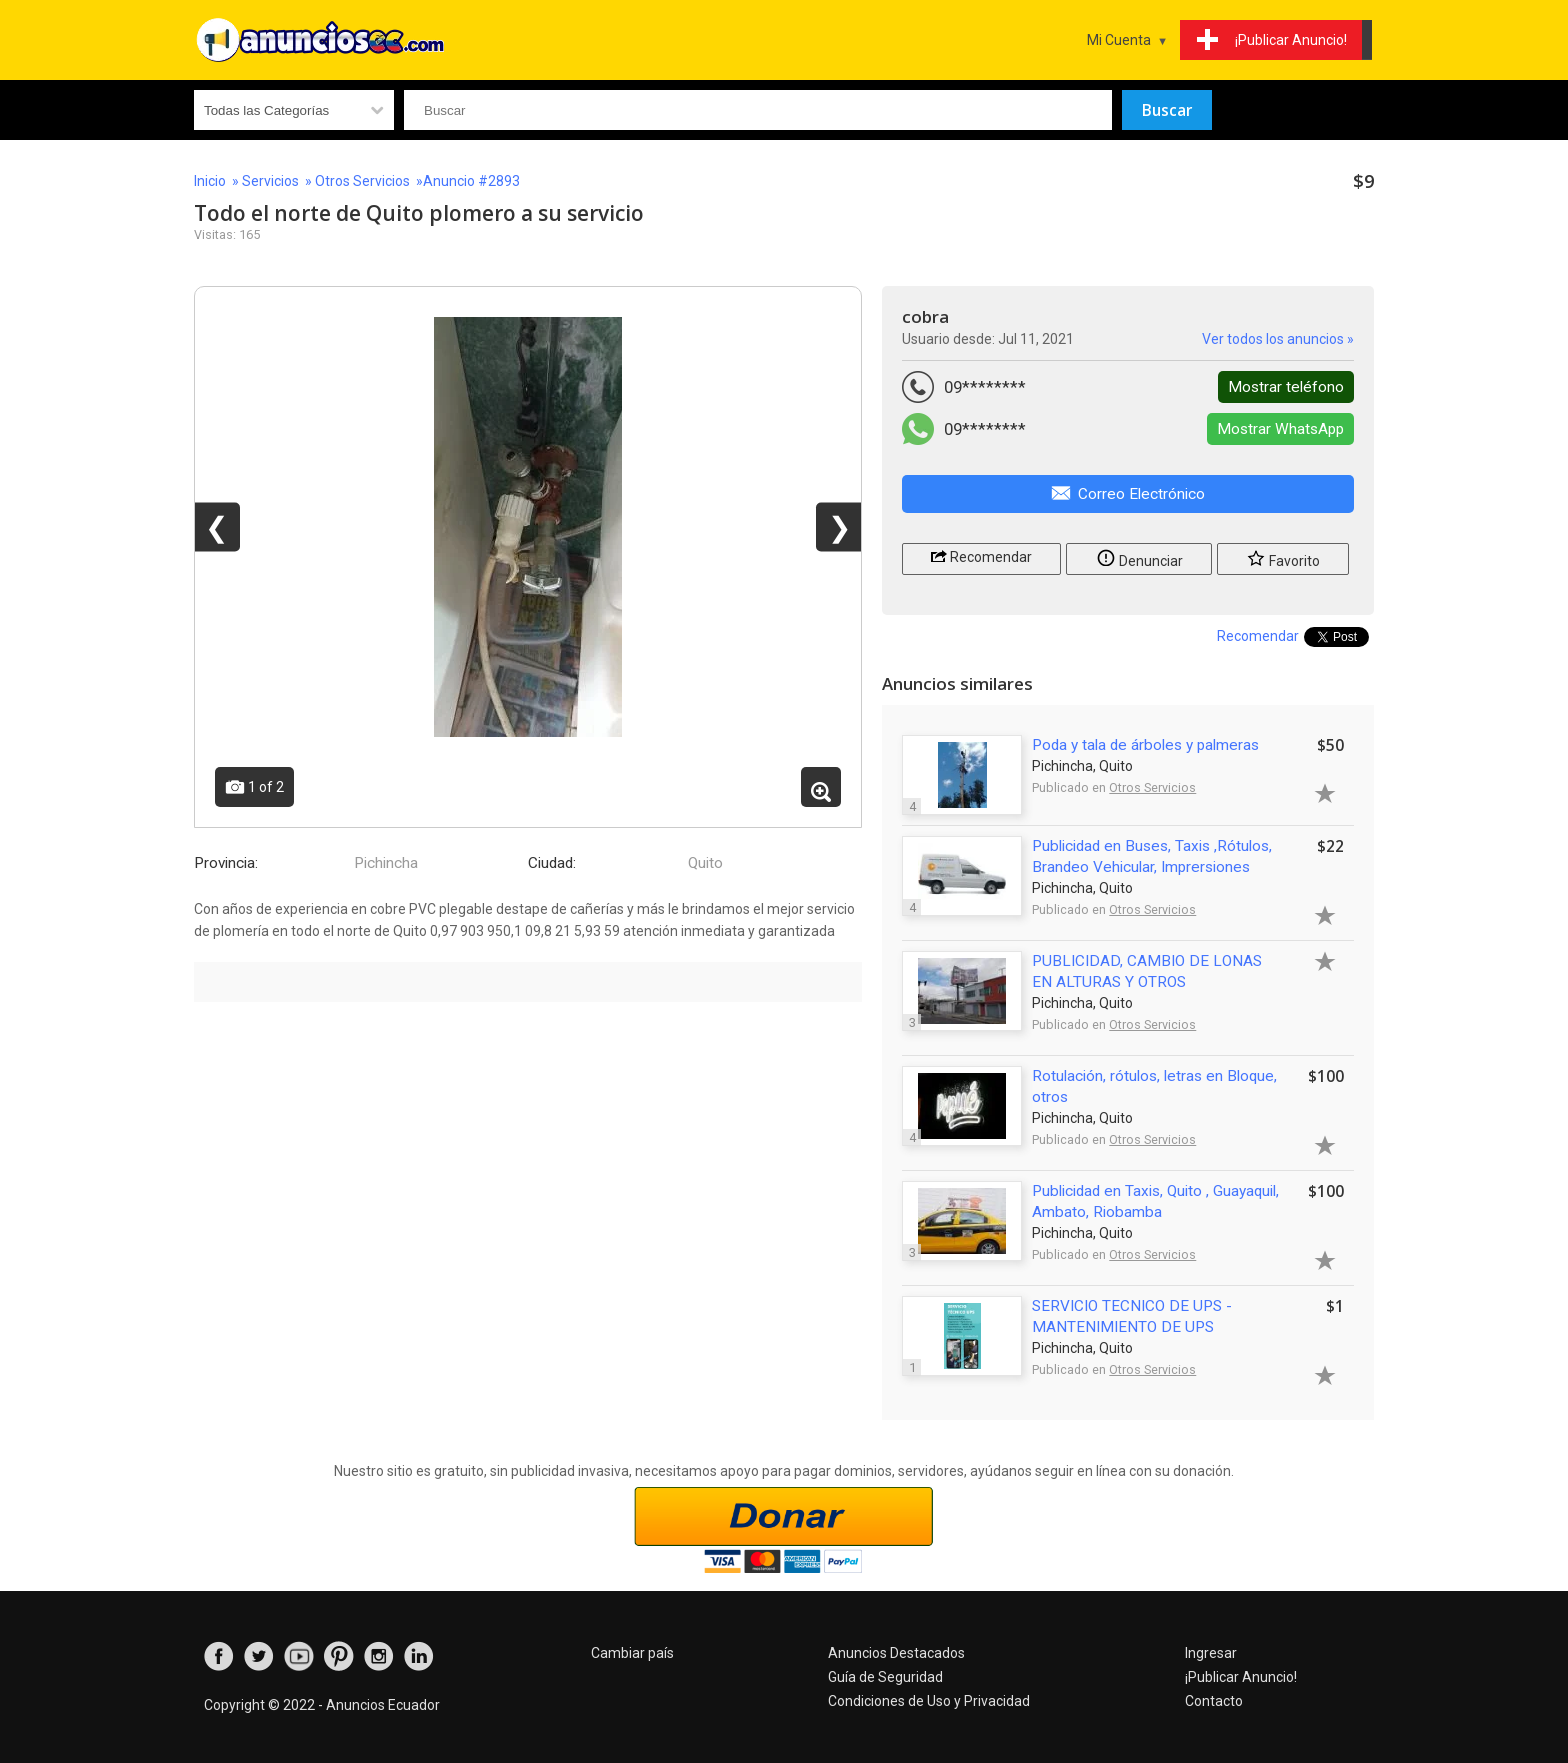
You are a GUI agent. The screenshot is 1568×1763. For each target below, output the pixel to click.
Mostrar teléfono (1286, 387)
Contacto (1214, 1701)
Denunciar (1139, 557)
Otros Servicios (362, 181)
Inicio (210, 181)
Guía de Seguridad (885, 1677)
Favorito (1283, 557)
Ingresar (1211, 1653)
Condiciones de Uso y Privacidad (929, 1701)
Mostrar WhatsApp (1280, 429)
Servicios (270, 181)
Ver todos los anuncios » (1278, 339)
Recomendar (981, 555)
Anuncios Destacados (896, 1653)
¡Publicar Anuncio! (1241, 1677)
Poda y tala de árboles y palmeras (1145, 745)
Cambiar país (632, 1653)
